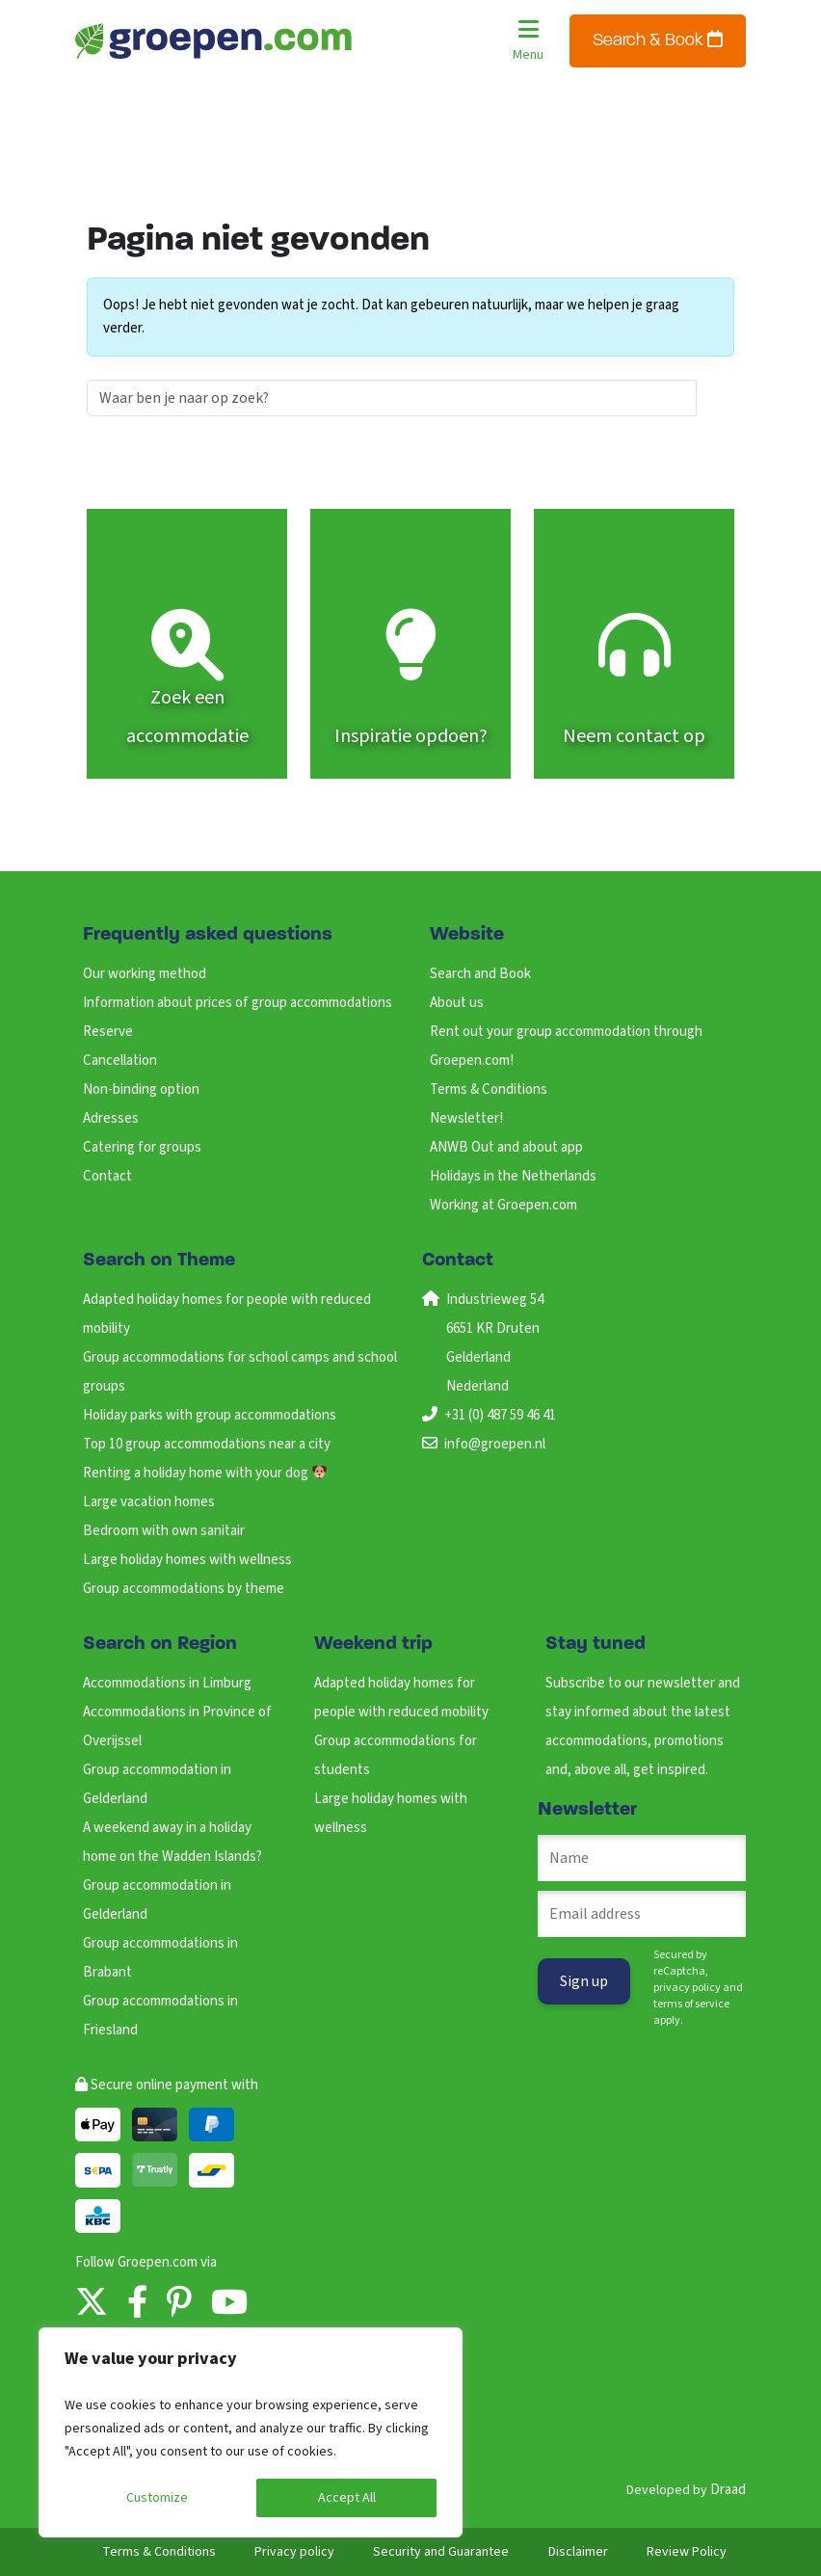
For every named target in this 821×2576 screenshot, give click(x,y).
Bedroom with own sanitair (164, 1531)
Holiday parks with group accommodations (209, 1415)
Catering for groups (142, 1147)
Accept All (347, 2498)
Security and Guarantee (441, 2552)
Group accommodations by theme (183, 1589)
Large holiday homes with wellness (187, 1560)
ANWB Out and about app (506, 1147)
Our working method (144, 974)
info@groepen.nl (494, 1444)
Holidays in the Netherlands (513, 1176)
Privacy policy (294, 2552)
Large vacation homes (149, 1502)
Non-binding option (141, 1089)
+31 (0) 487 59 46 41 (500, 1415)
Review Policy (687, 2552)
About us (457, 1003)
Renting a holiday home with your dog (205, 1473)
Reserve (108, 1032)
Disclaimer (578, 2552)
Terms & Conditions (488, 1089)
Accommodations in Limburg (167, 1683)
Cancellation (120, 1060)
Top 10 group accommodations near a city (207, 1444)
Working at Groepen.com (503, 1205)
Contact (107, 1176)
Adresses (111, 1118)
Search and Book (480, 974)
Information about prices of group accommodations (237, 1003)
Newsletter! (466, 1118)
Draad (728, 2490)
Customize (157, 2498)
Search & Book (658, 40)
